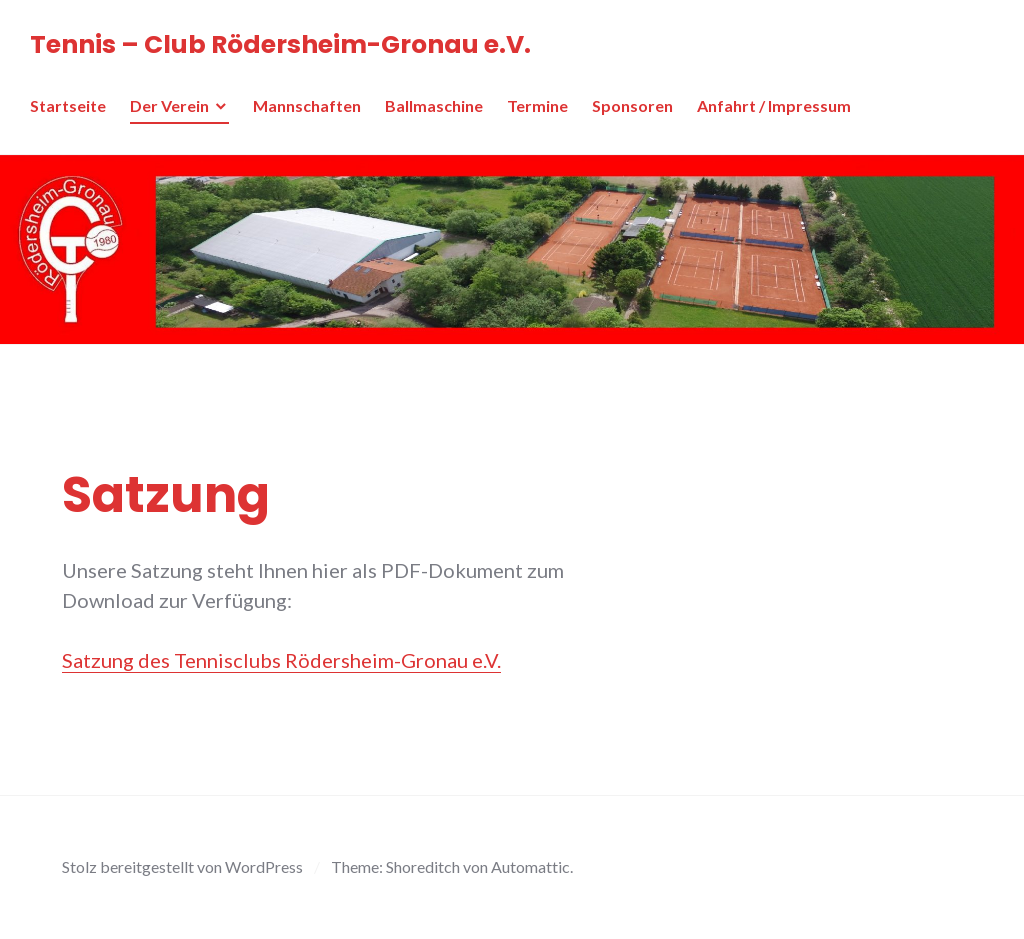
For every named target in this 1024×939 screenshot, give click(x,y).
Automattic (530, 866)
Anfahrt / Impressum (774, 105)
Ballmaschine (434, 105)
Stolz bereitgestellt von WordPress (182, 866)
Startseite (68, 105)
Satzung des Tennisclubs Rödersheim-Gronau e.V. (281, 660)
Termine (537, 105)
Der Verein (169, 105)
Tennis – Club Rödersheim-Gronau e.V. (280, 44)
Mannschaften (307, 105)
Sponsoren (632, 105)
